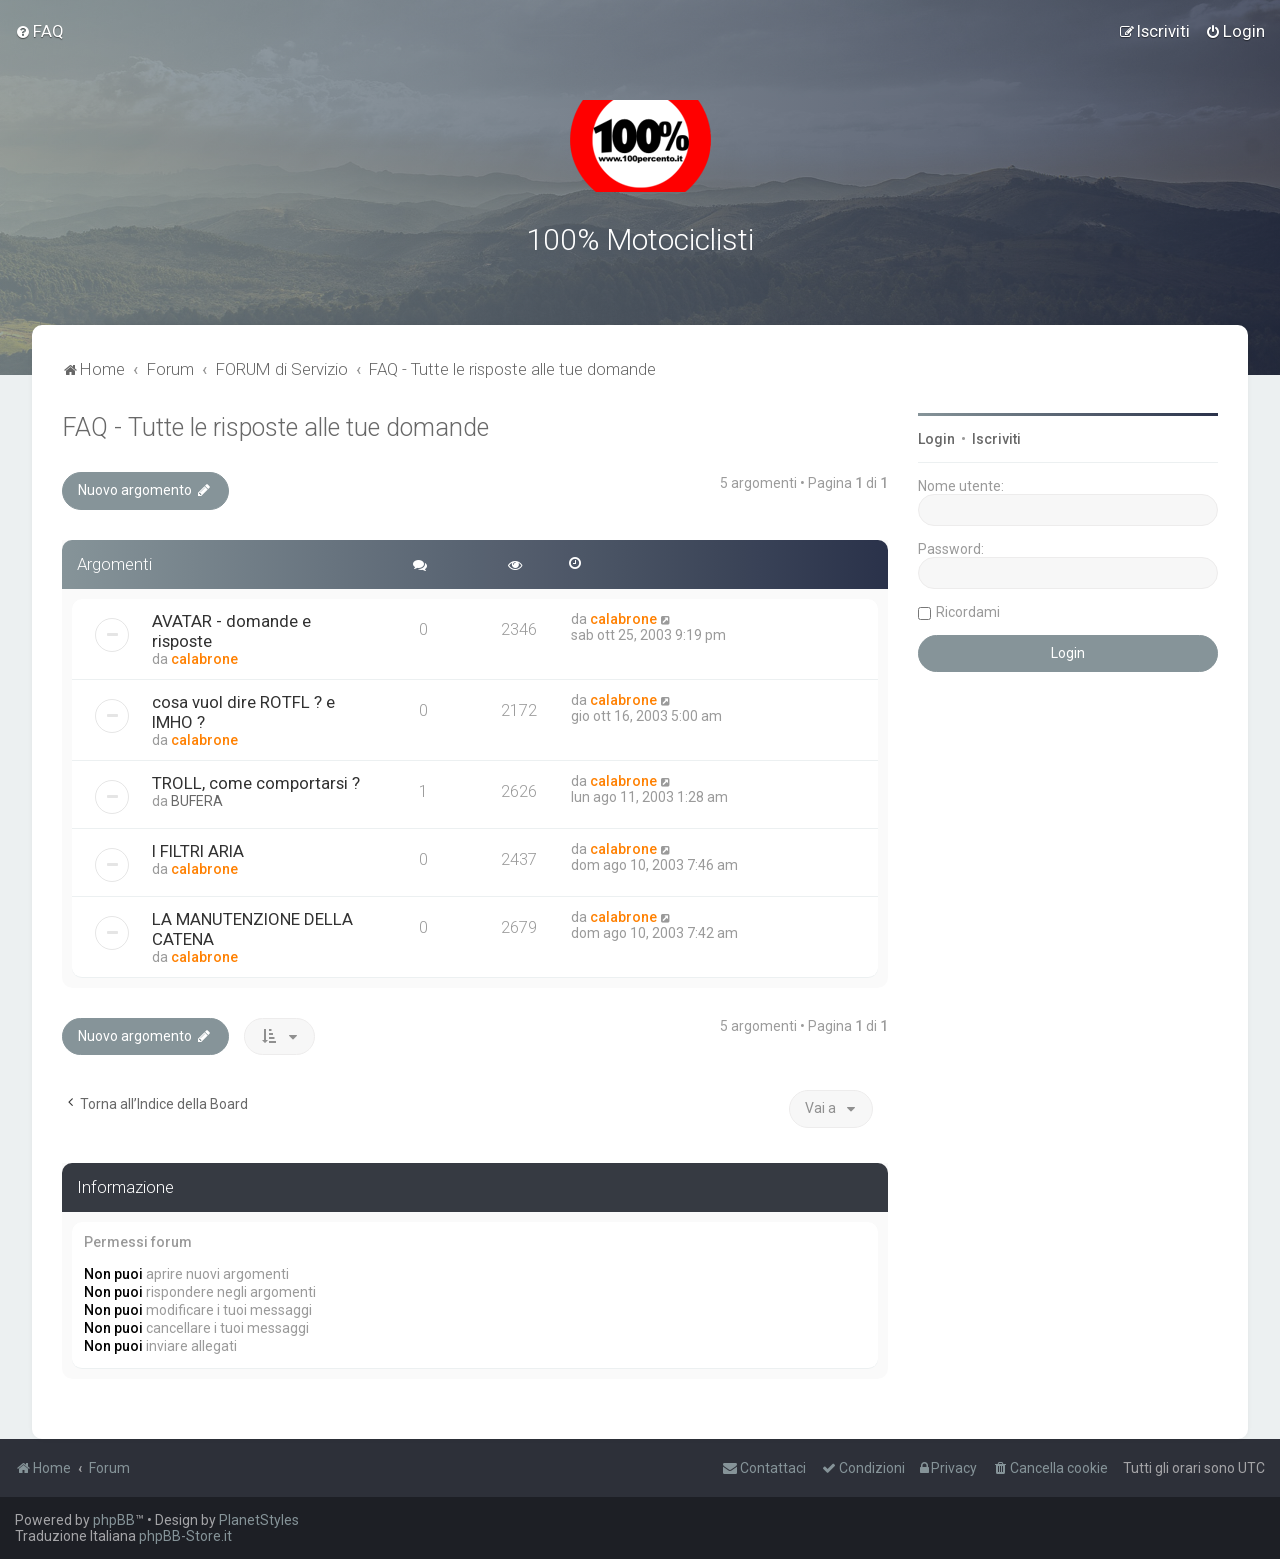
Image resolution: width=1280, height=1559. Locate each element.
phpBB (114, 1520)
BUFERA (197, 798)
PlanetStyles (259, 1520)
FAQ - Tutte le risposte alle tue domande (275, 425)
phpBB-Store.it (185, 1536)
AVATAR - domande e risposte (231, 628)
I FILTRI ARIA (198, 848)
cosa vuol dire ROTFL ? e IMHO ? (243, 709)
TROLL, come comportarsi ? (256, 780)
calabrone (204, 656)
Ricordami (968, 610)
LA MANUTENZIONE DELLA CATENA (252, 926)
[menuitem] (39, 31)
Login (936, 437)
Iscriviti (996, 437)
